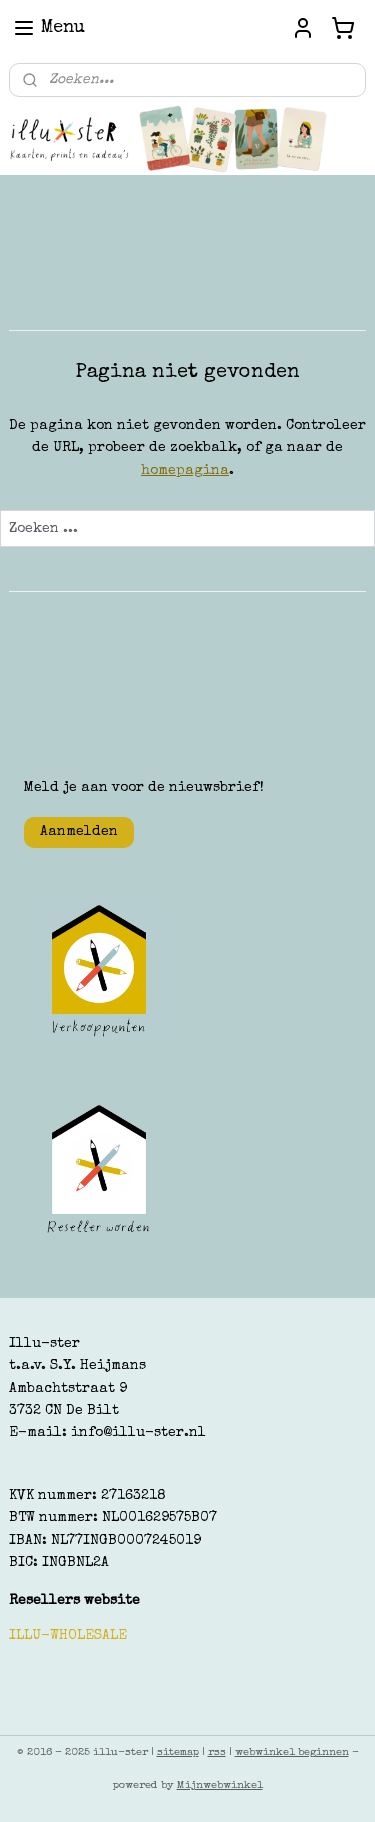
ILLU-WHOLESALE (68, 1636)
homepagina (185, 471)
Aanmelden (79, 832)
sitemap (178, 1752)
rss (217, 1752)
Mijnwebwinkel (220, 1785)
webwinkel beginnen (292, 1752)
